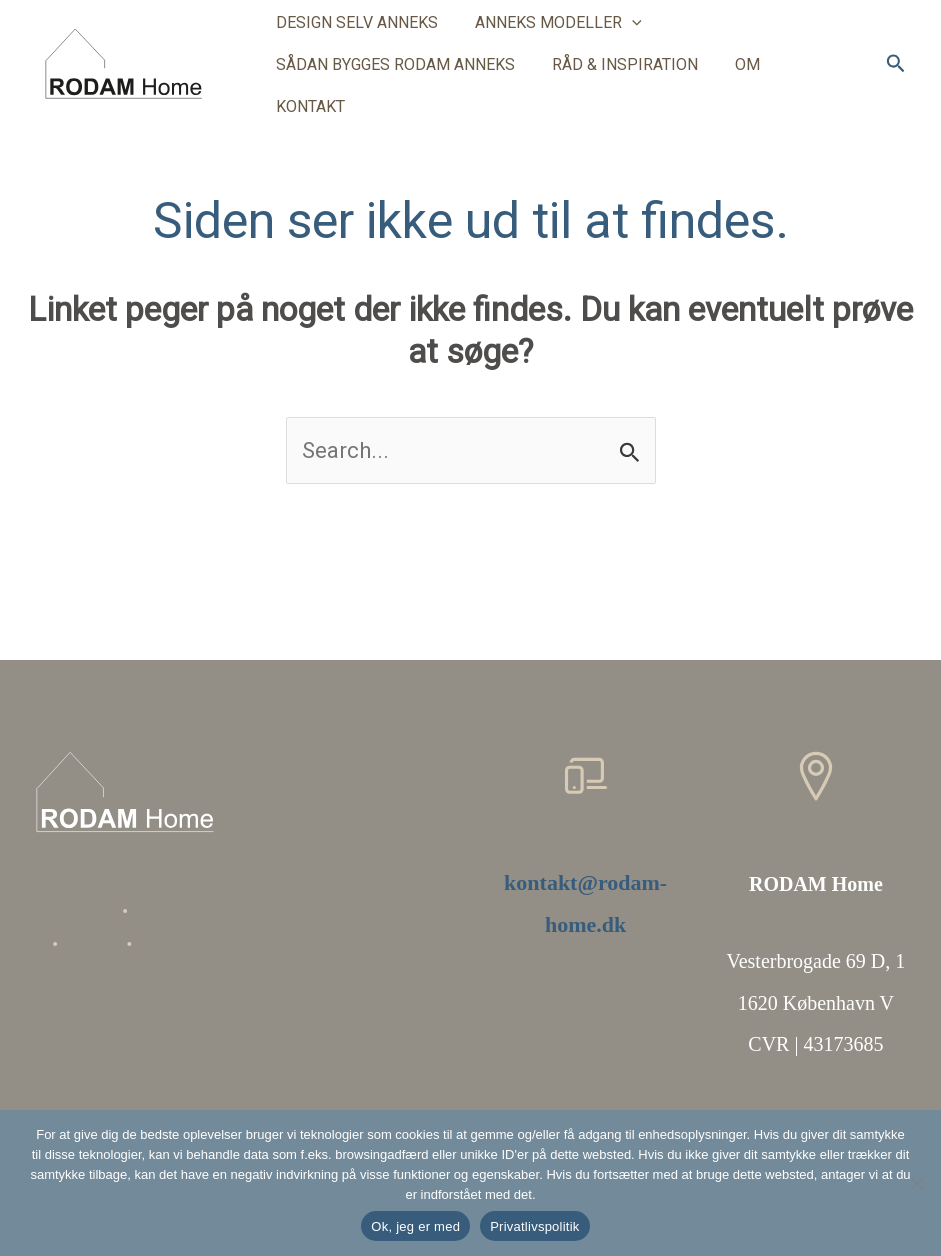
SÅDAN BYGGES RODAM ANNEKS (392, 79)
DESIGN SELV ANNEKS (354, 37)
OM (734, 79)
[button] (624, 38)
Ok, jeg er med (415, 1226)
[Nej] (916, 1183)
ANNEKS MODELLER (550, 38)
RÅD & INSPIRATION (617, 79)
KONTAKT (813, 79)
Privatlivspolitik (535, 1226)
